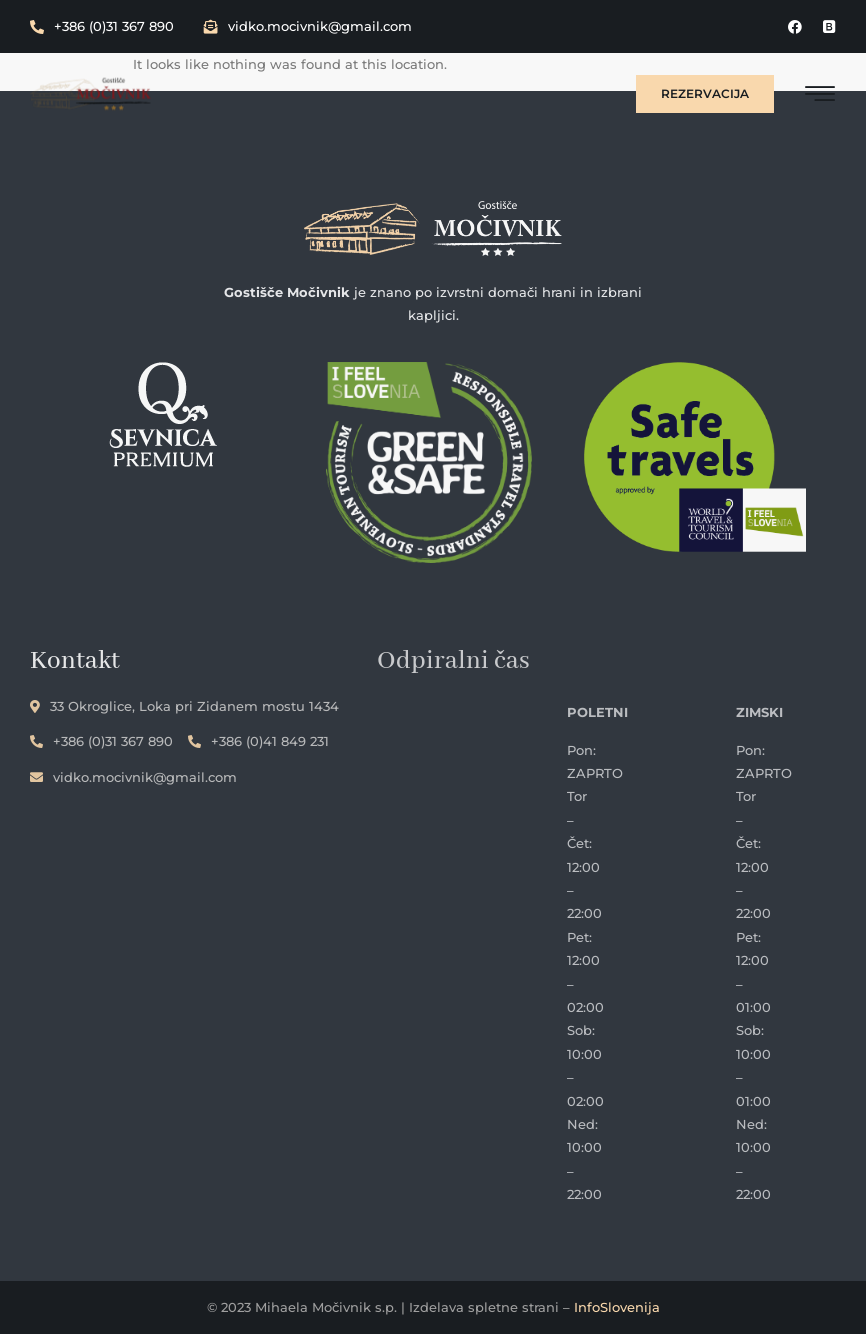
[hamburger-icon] (820, 96)
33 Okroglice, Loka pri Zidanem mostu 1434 (184, 706)
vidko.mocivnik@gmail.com (308, 26)
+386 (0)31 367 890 (102, 26)
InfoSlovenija (617, 1307)
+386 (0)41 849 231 (258, 741)
